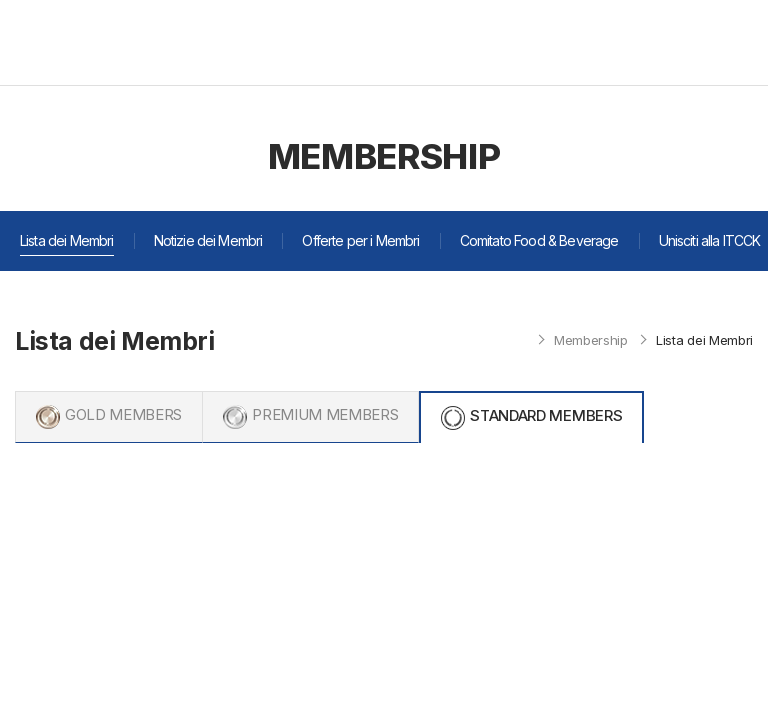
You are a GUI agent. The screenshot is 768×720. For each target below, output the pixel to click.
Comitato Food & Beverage (539, 240)
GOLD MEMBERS (123, 414)
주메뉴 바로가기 (0, 0)
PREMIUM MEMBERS (325, 414)
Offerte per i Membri (360, 240)
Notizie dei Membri (208, 240)
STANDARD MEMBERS (546, 415)
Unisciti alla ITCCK (710, 240)
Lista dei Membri (67, 240)
